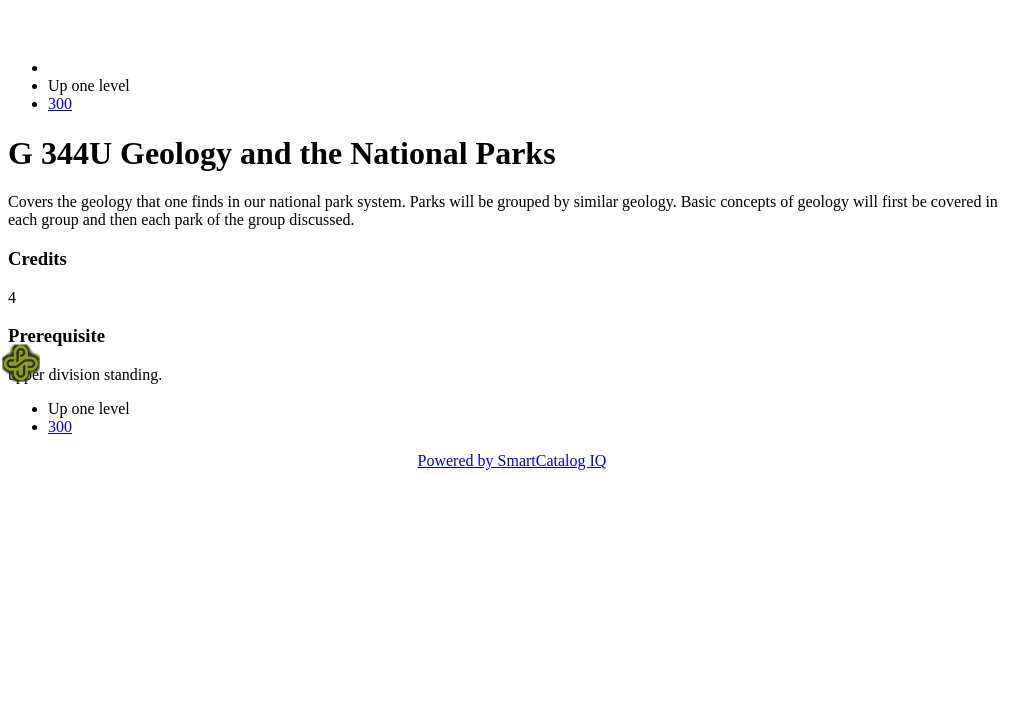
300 (60, 103)
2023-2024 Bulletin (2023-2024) (152, 67)
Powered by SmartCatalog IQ (512, 460)
